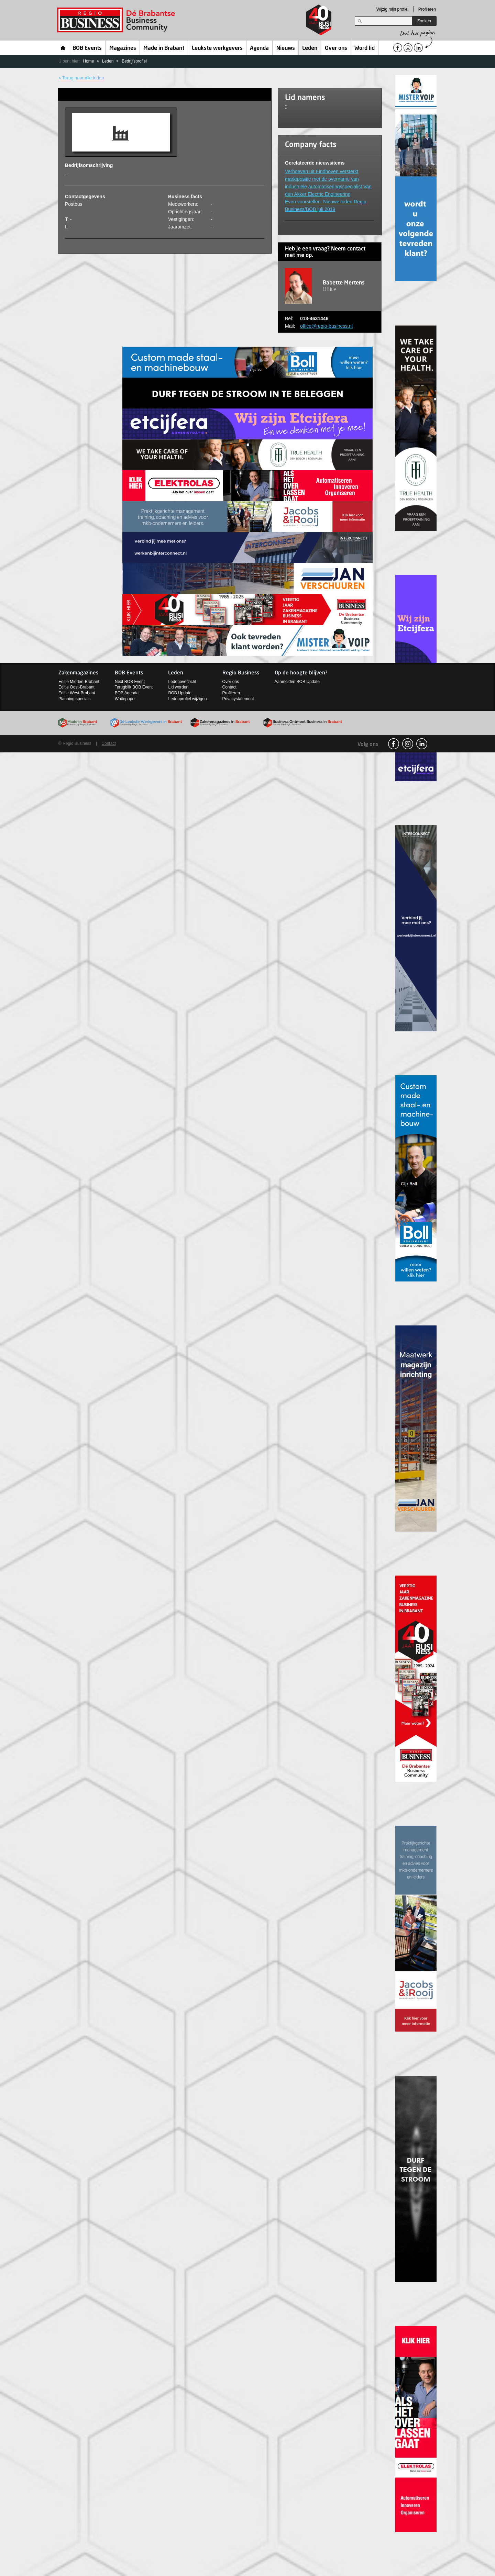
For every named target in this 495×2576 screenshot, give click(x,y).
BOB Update (179, 693)
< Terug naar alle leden (81, 77)
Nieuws (285, 48)
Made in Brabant (163, 48)
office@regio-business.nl (326, 326)
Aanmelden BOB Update (297, 681)
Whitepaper (125, 698)
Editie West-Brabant (76, 693)
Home (63, 48)
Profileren (427, 9)
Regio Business (117, 20)
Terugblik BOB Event (134, 687)
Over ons (336, 48)
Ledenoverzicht (182, 681)
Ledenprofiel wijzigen (187, 698)
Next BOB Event (130, 681)
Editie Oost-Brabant (76, 687)
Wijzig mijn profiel (392, 9)
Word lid (364, 48)
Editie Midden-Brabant (78, 681)
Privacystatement (238, 698)
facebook (393, 743)
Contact (229, 687)
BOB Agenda (127, 693)
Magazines (122, 48)
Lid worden (178, 687)
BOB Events (87, 48)
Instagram (407, 743)
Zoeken (424, 21)
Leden (309, 48)
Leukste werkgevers (217, 48)
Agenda (259, 48)
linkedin (421, 743)
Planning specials (74, 698)
